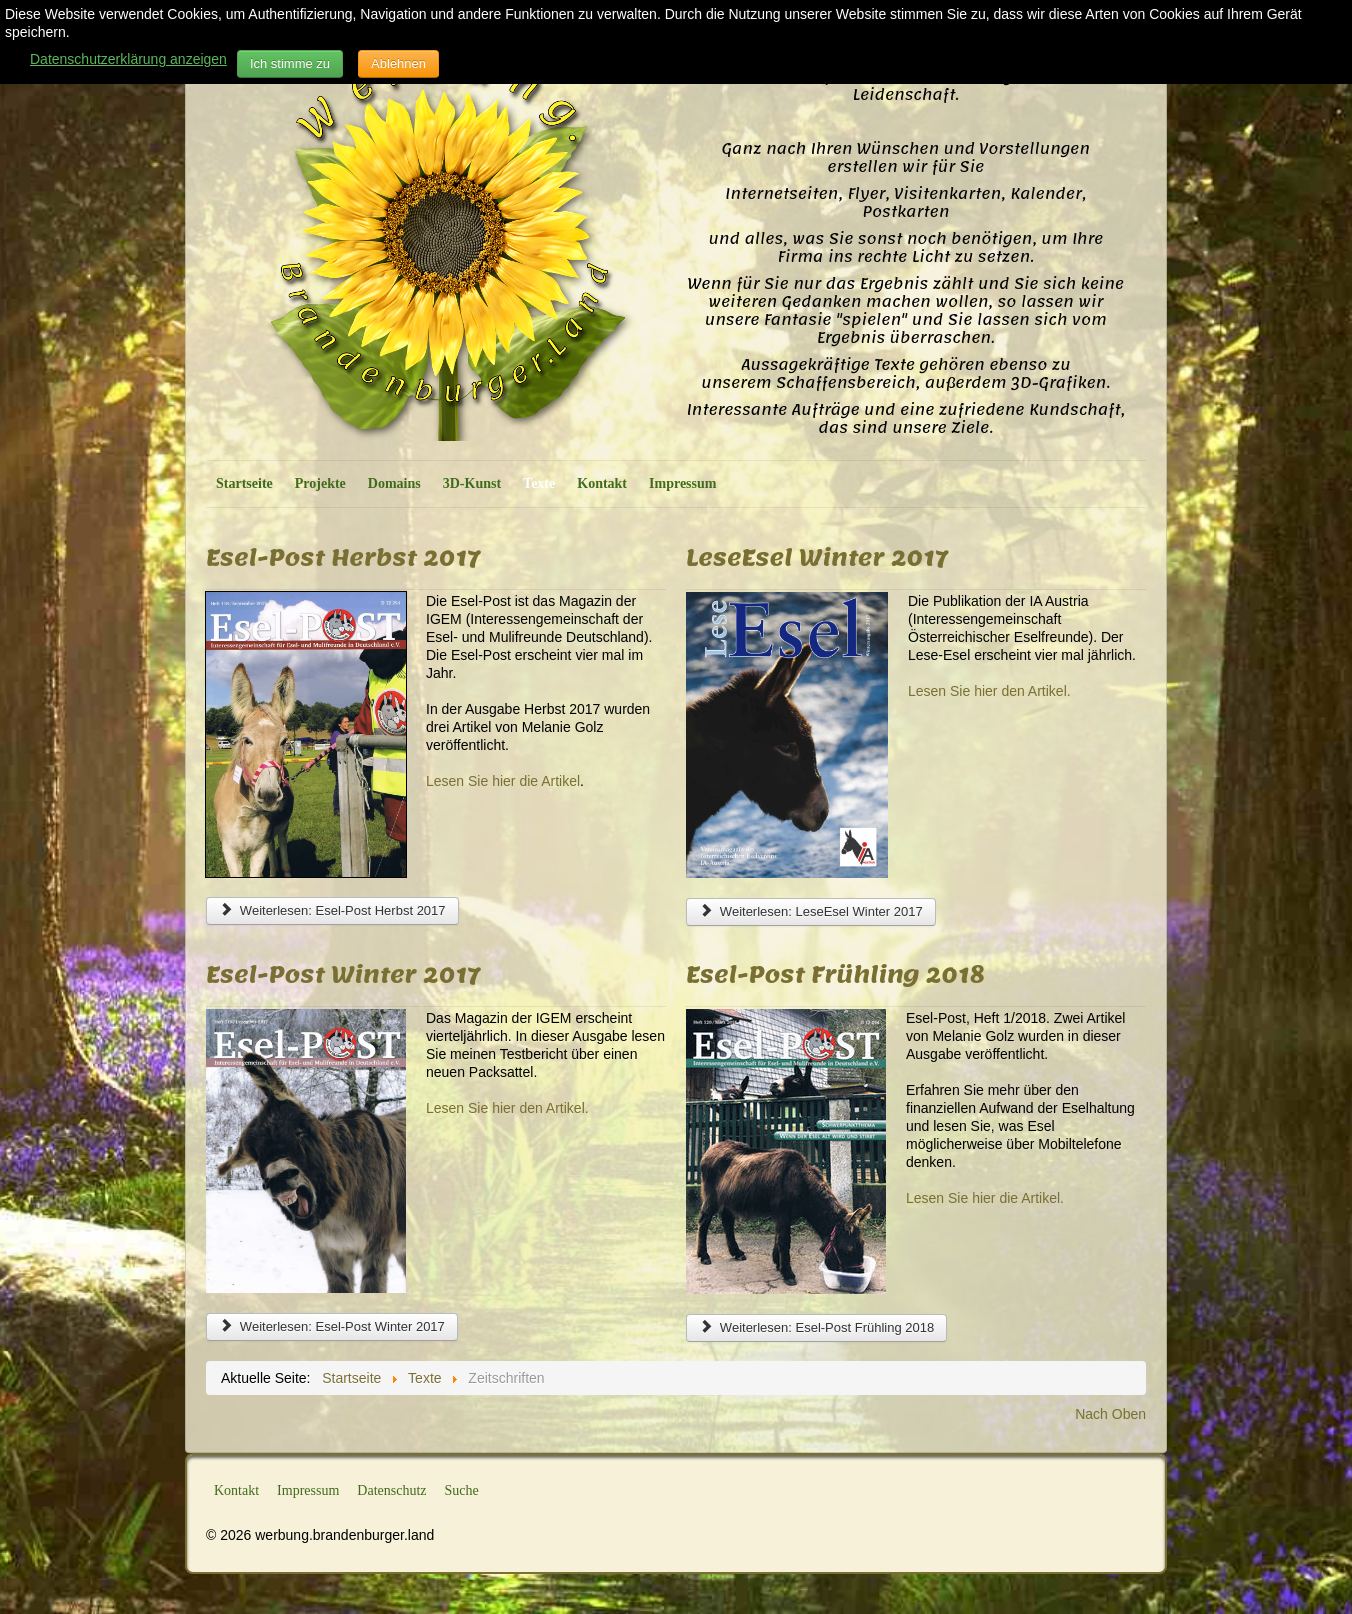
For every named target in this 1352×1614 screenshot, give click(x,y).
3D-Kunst (472, 483)
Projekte (320, 483)
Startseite (244, 483)
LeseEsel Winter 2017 (817, 557)
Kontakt (602, 483)
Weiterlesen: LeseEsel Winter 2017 (811, 911)
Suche (462, 1490)
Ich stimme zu (290, 63)
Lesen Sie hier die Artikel (503, 781)
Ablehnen (398, 63)
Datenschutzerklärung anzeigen (128, 59)
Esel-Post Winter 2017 (343, 974)
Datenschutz (391, 1490)
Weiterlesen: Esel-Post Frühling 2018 (816, 1327)
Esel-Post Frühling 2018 (835, 974)
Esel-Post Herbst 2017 (343, 557)
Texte (539, 483)
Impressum (682, 483)
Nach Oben (1110, 1414)
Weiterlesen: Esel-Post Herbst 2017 (332, 910)
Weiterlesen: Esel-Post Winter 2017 (332, 1326)
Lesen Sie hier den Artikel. (989, 691)
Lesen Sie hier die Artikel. (985, 1198)
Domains (394, 483)
